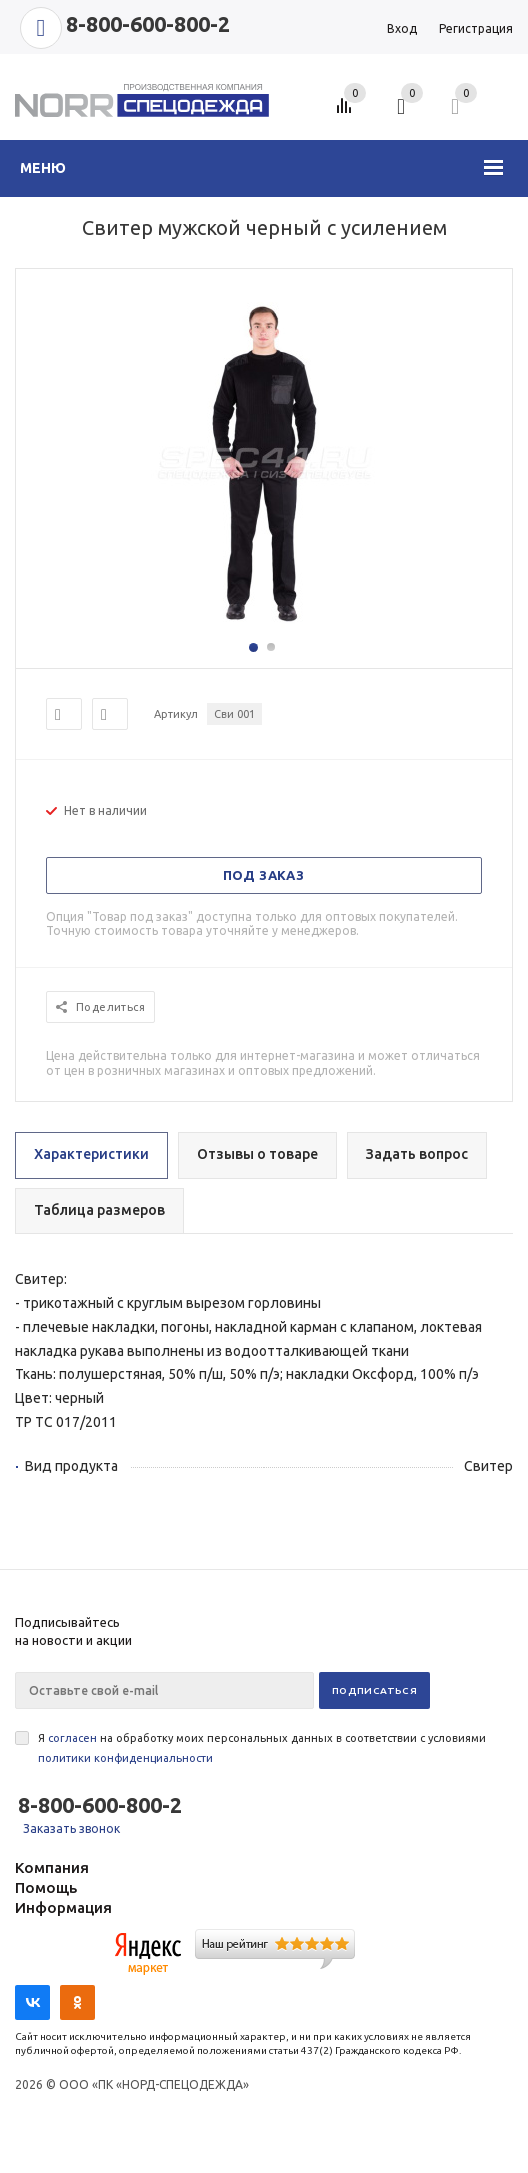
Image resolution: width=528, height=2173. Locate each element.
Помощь (46, 1887)
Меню (43, 168)
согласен (72, 1738)
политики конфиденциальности (125, 1758)
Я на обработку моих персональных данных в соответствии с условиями (262, 1748)
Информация (63, 1907)
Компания (52, 1867)
